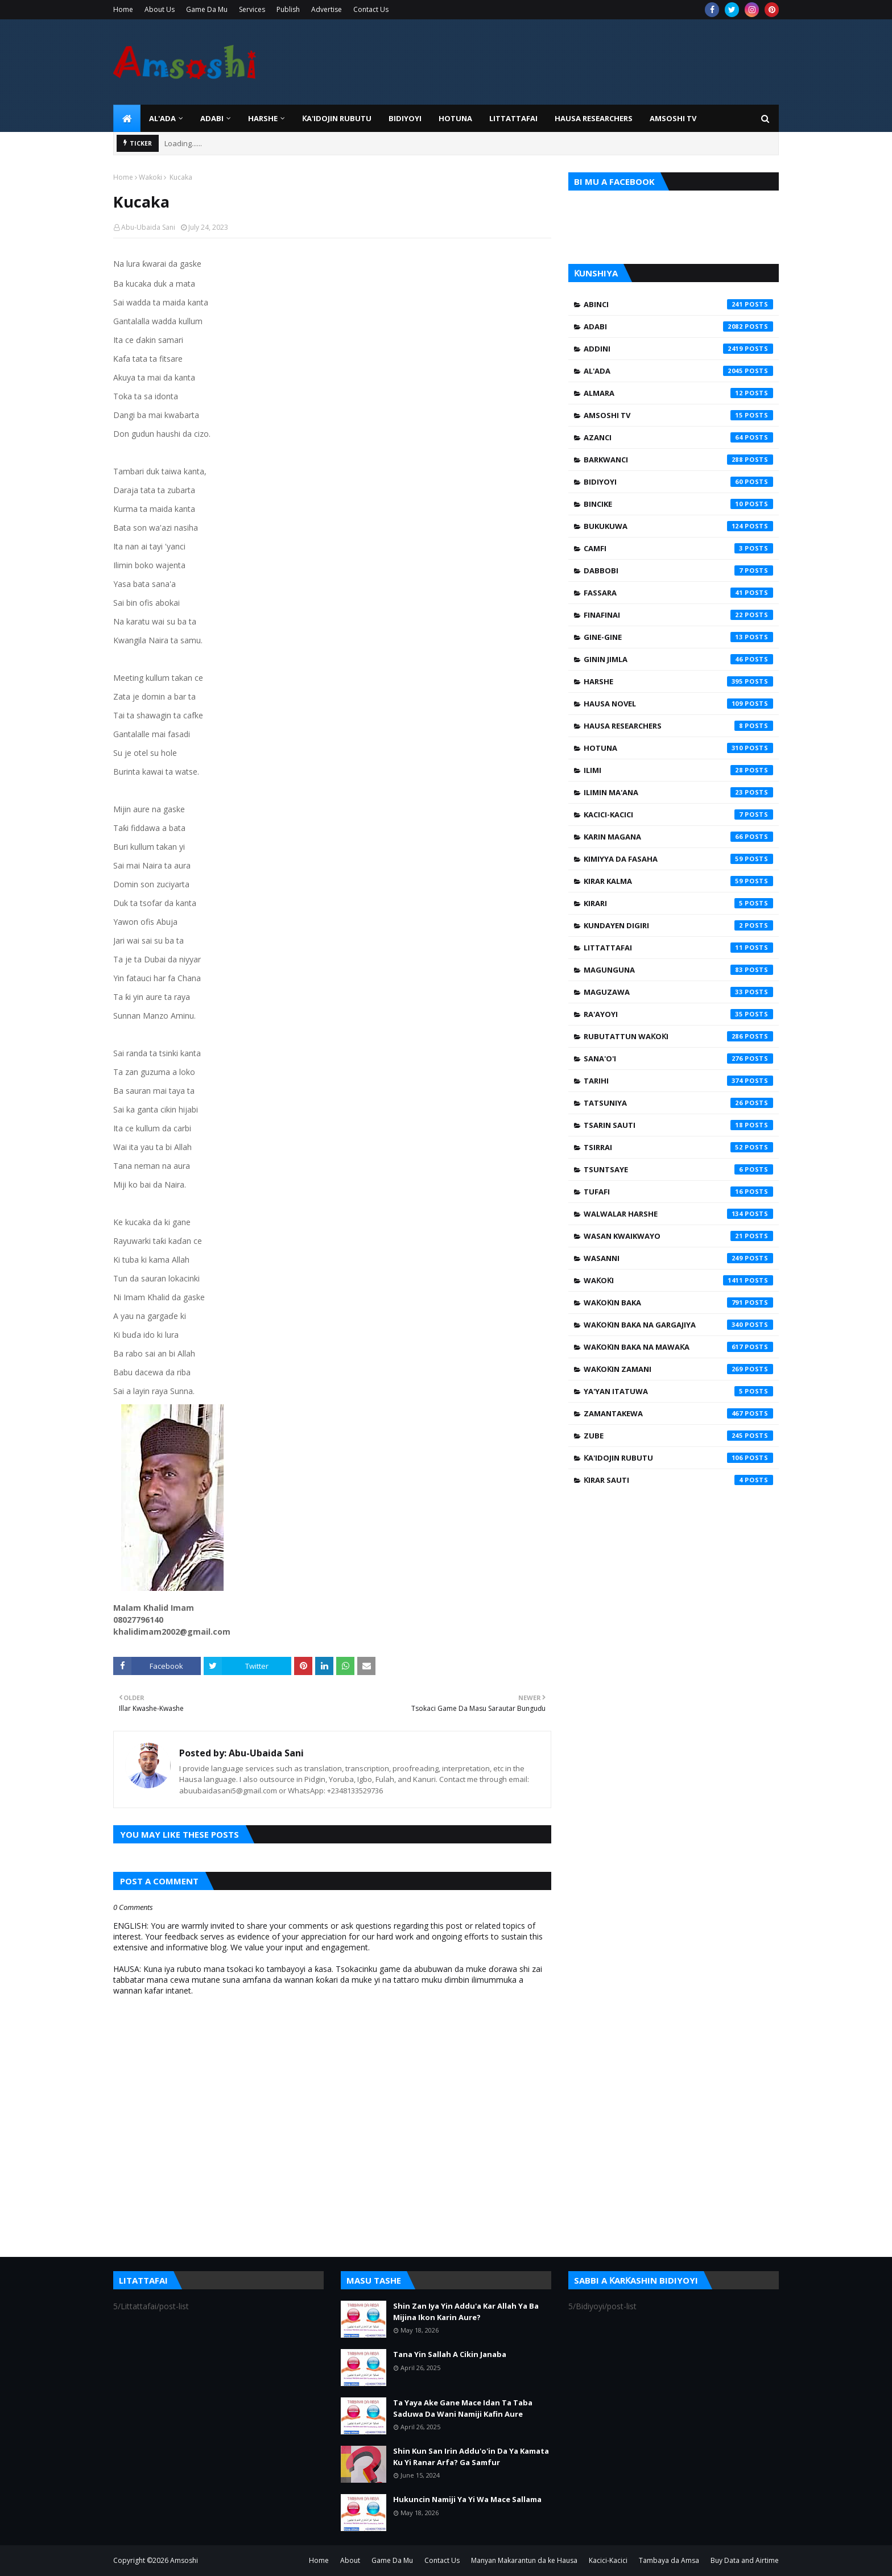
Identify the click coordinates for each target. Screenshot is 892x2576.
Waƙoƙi (150, 177)
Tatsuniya (678, 1103)
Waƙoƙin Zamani (678, 1369)
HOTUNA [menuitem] (455, 118)
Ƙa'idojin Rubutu (678, 1458)
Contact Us (371, 9)
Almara (678, 393)
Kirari (678, 903)
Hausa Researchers (678, 726)
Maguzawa (678, 992)
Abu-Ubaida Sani (148, 227)
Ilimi (678, 770)
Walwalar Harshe (678, 1214)
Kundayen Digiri (678, 925)
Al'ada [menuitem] (162, 118)
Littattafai (678, 947)
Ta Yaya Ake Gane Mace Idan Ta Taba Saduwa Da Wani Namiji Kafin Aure (462, 2408)
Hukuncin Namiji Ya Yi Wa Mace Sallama (467, 2499)
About (350, 2560)
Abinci (678, 304)
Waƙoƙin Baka (678, 1302)
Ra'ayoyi (678, 1014)
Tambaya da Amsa (669, 2560)
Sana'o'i (678, 1058)
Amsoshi (184, 2560)
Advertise (326, 9)
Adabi (678, 326)
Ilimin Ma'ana (678, 792)
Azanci (678, 437)
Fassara (678, 593)
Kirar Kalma (678, 881)
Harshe (678, 681)
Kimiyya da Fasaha (678, 859)
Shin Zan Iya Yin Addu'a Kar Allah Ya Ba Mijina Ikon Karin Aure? (466, 2311)
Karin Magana (678, 837)
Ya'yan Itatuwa (678, 1391)
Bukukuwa (678, 526)
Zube (678, 1435)
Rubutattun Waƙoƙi (678, 1036)
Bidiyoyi (678, 482)
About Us (159, 9)
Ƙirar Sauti (678, 1480)
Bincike (678, 504)
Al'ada (678, 371)
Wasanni (678, 1258)
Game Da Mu (207, 9)
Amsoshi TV (678, 415)
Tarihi (678, 1081)
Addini (678, 349)
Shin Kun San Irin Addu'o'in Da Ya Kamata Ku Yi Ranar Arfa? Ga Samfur (471, 2456)
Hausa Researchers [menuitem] (594, 118)
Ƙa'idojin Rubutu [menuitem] (336, 118)
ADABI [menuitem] (212, 118)
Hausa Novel (678, 703)
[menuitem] (127, 118)
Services (252, 9)
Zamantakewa (678, 1413)
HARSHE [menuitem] (263, 118)
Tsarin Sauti (678, 1125)
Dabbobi (678, 570)
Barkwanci (678, 459)
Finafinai (678, 615)
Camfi (678, 548)
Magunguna (678, 970)
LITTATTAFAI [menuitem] (513, 118)
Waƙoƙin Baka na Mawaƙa (678, 1347)
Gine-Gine (678, 637)
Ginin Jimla (678, 659)
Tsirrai (678, 1147)
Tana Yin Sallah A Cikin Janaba (449, 2354)
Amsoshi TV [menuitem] (673, 118)
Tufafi (678, 1191)
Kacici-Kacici (678, 814)
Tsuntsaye (678, 1169)
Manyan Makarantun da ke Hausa (524, 2560)
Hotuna (678, 748)
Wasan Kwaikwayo (678, 1236)
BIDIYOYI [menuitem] (405, 118)
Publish (288, 9)
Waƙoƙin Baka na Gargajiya (678, 1325)
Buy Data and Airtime (745, 2560)
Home (123, 9)
